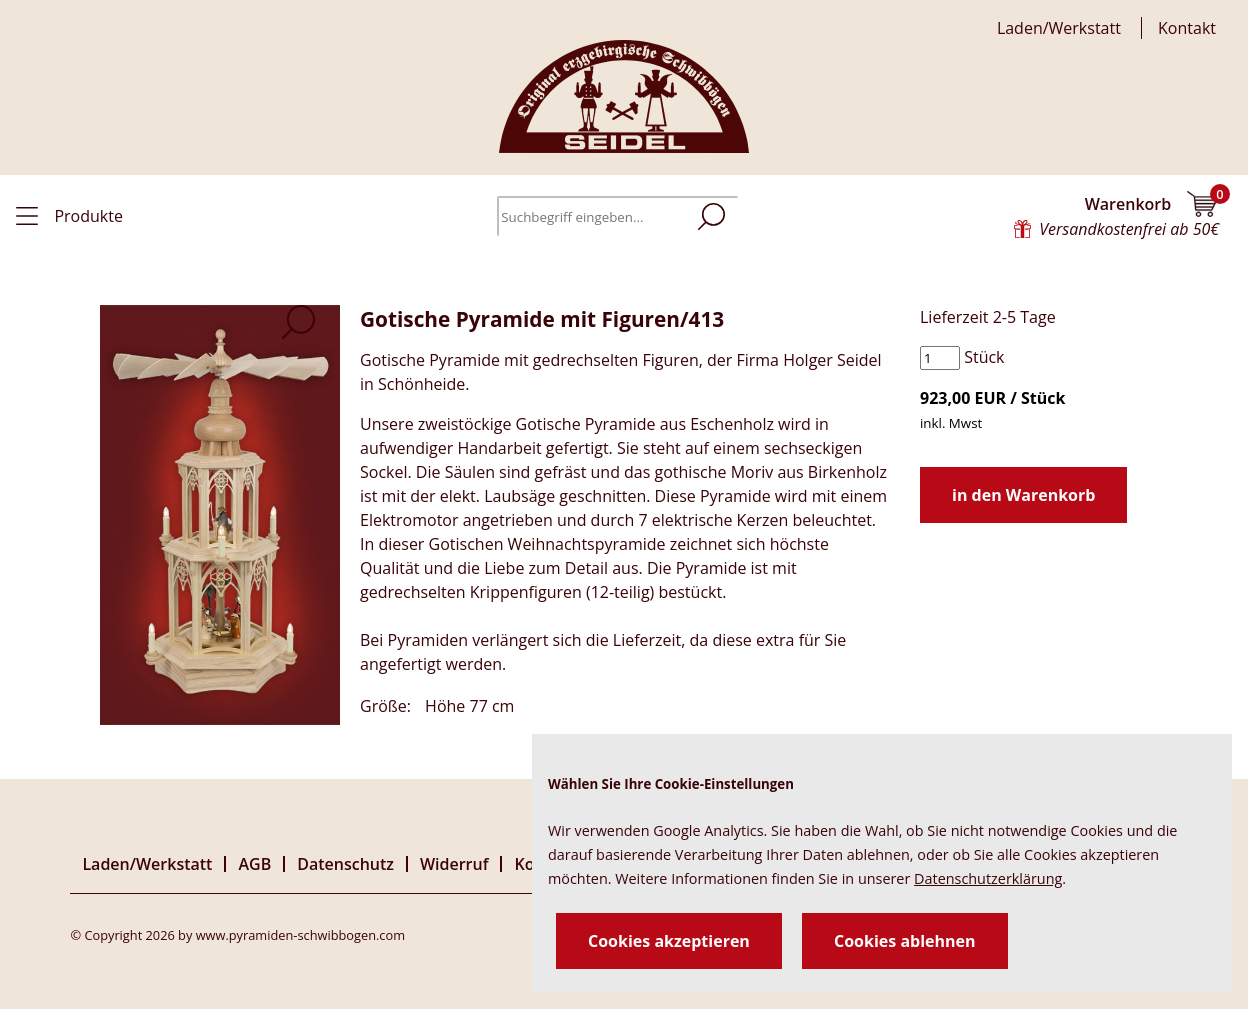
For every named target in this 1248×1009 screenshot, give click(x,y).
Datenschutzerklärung (988, 878)
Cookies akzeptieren (669, 941)
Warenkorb (1152, 204)
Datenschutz (345, 864)
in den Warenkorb (1023, 495)
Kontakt (1187, 28)
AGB (254, 864)
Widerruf (454, 864)
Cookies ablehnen (905, 941)
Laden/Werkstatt (1059, 28)
